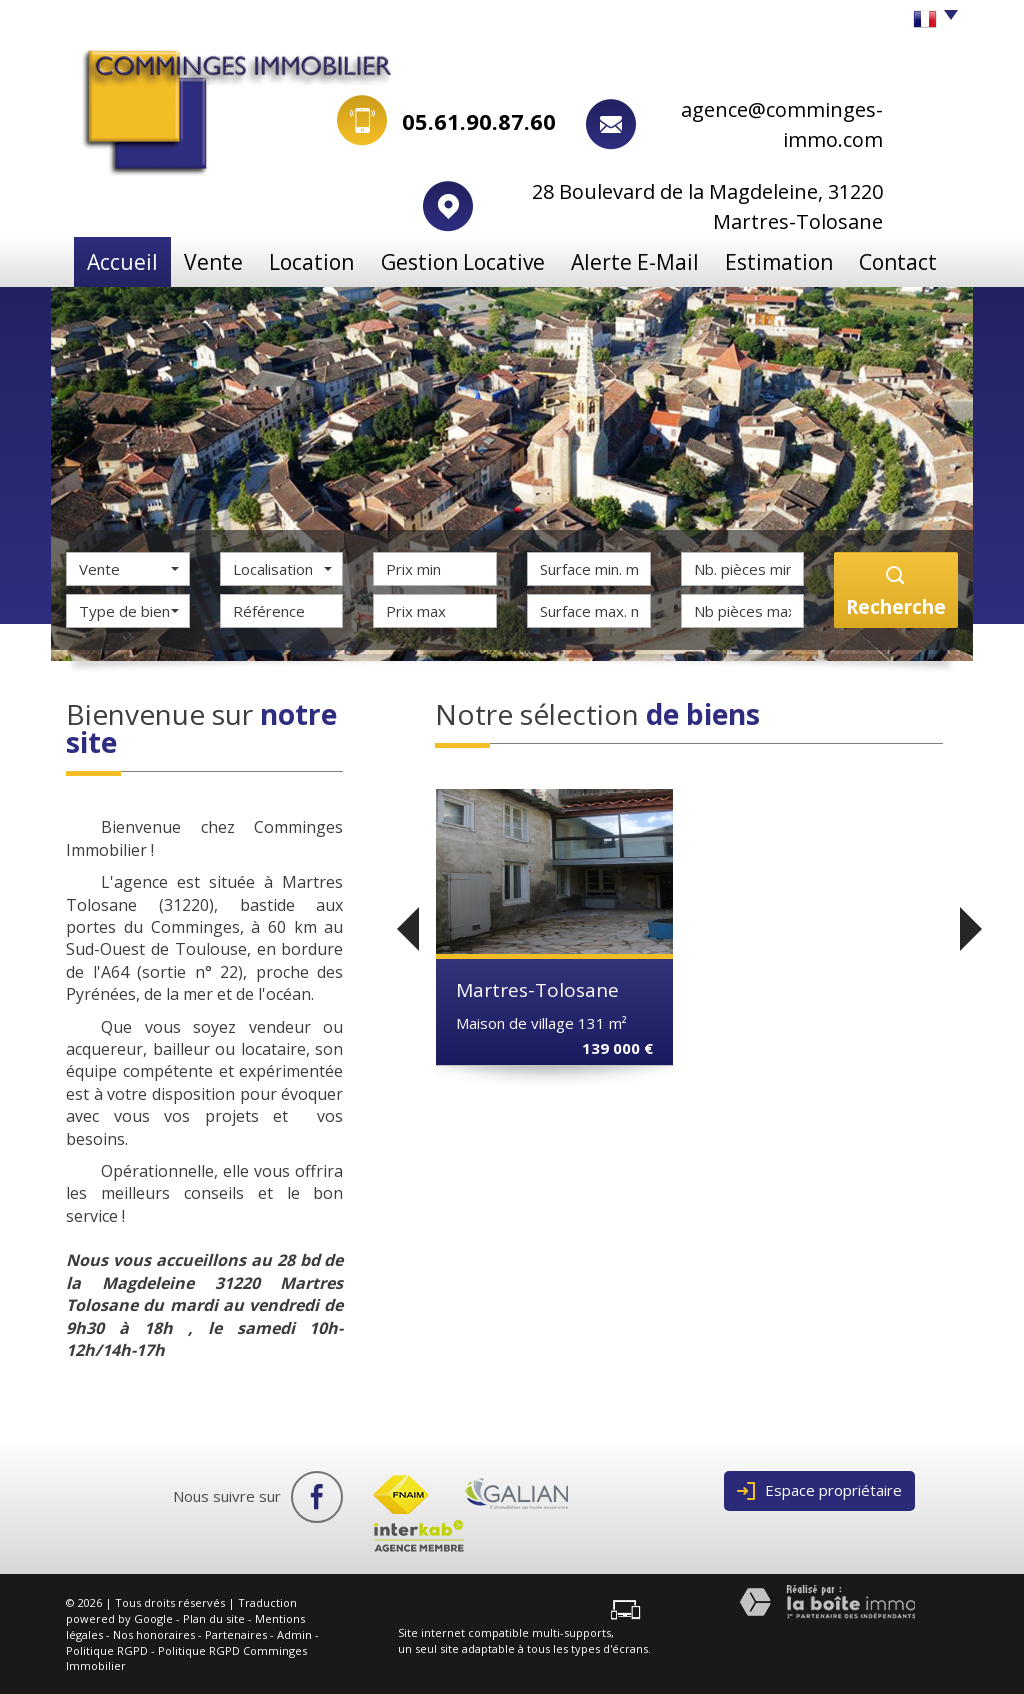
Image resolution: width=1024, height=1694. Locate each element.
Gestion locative (480, 260)
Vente (224, 260)
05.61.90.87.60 (479, 121)
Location (334, 260)
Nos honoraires (154, 1634)
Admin (294, 1634)
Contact (900, 260)
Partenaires (236, 1634)
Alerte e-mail (639, 260)
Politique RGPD (107, 1649)
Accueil (120, 260)
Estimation (777, 260)
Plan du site (214, 1618)
